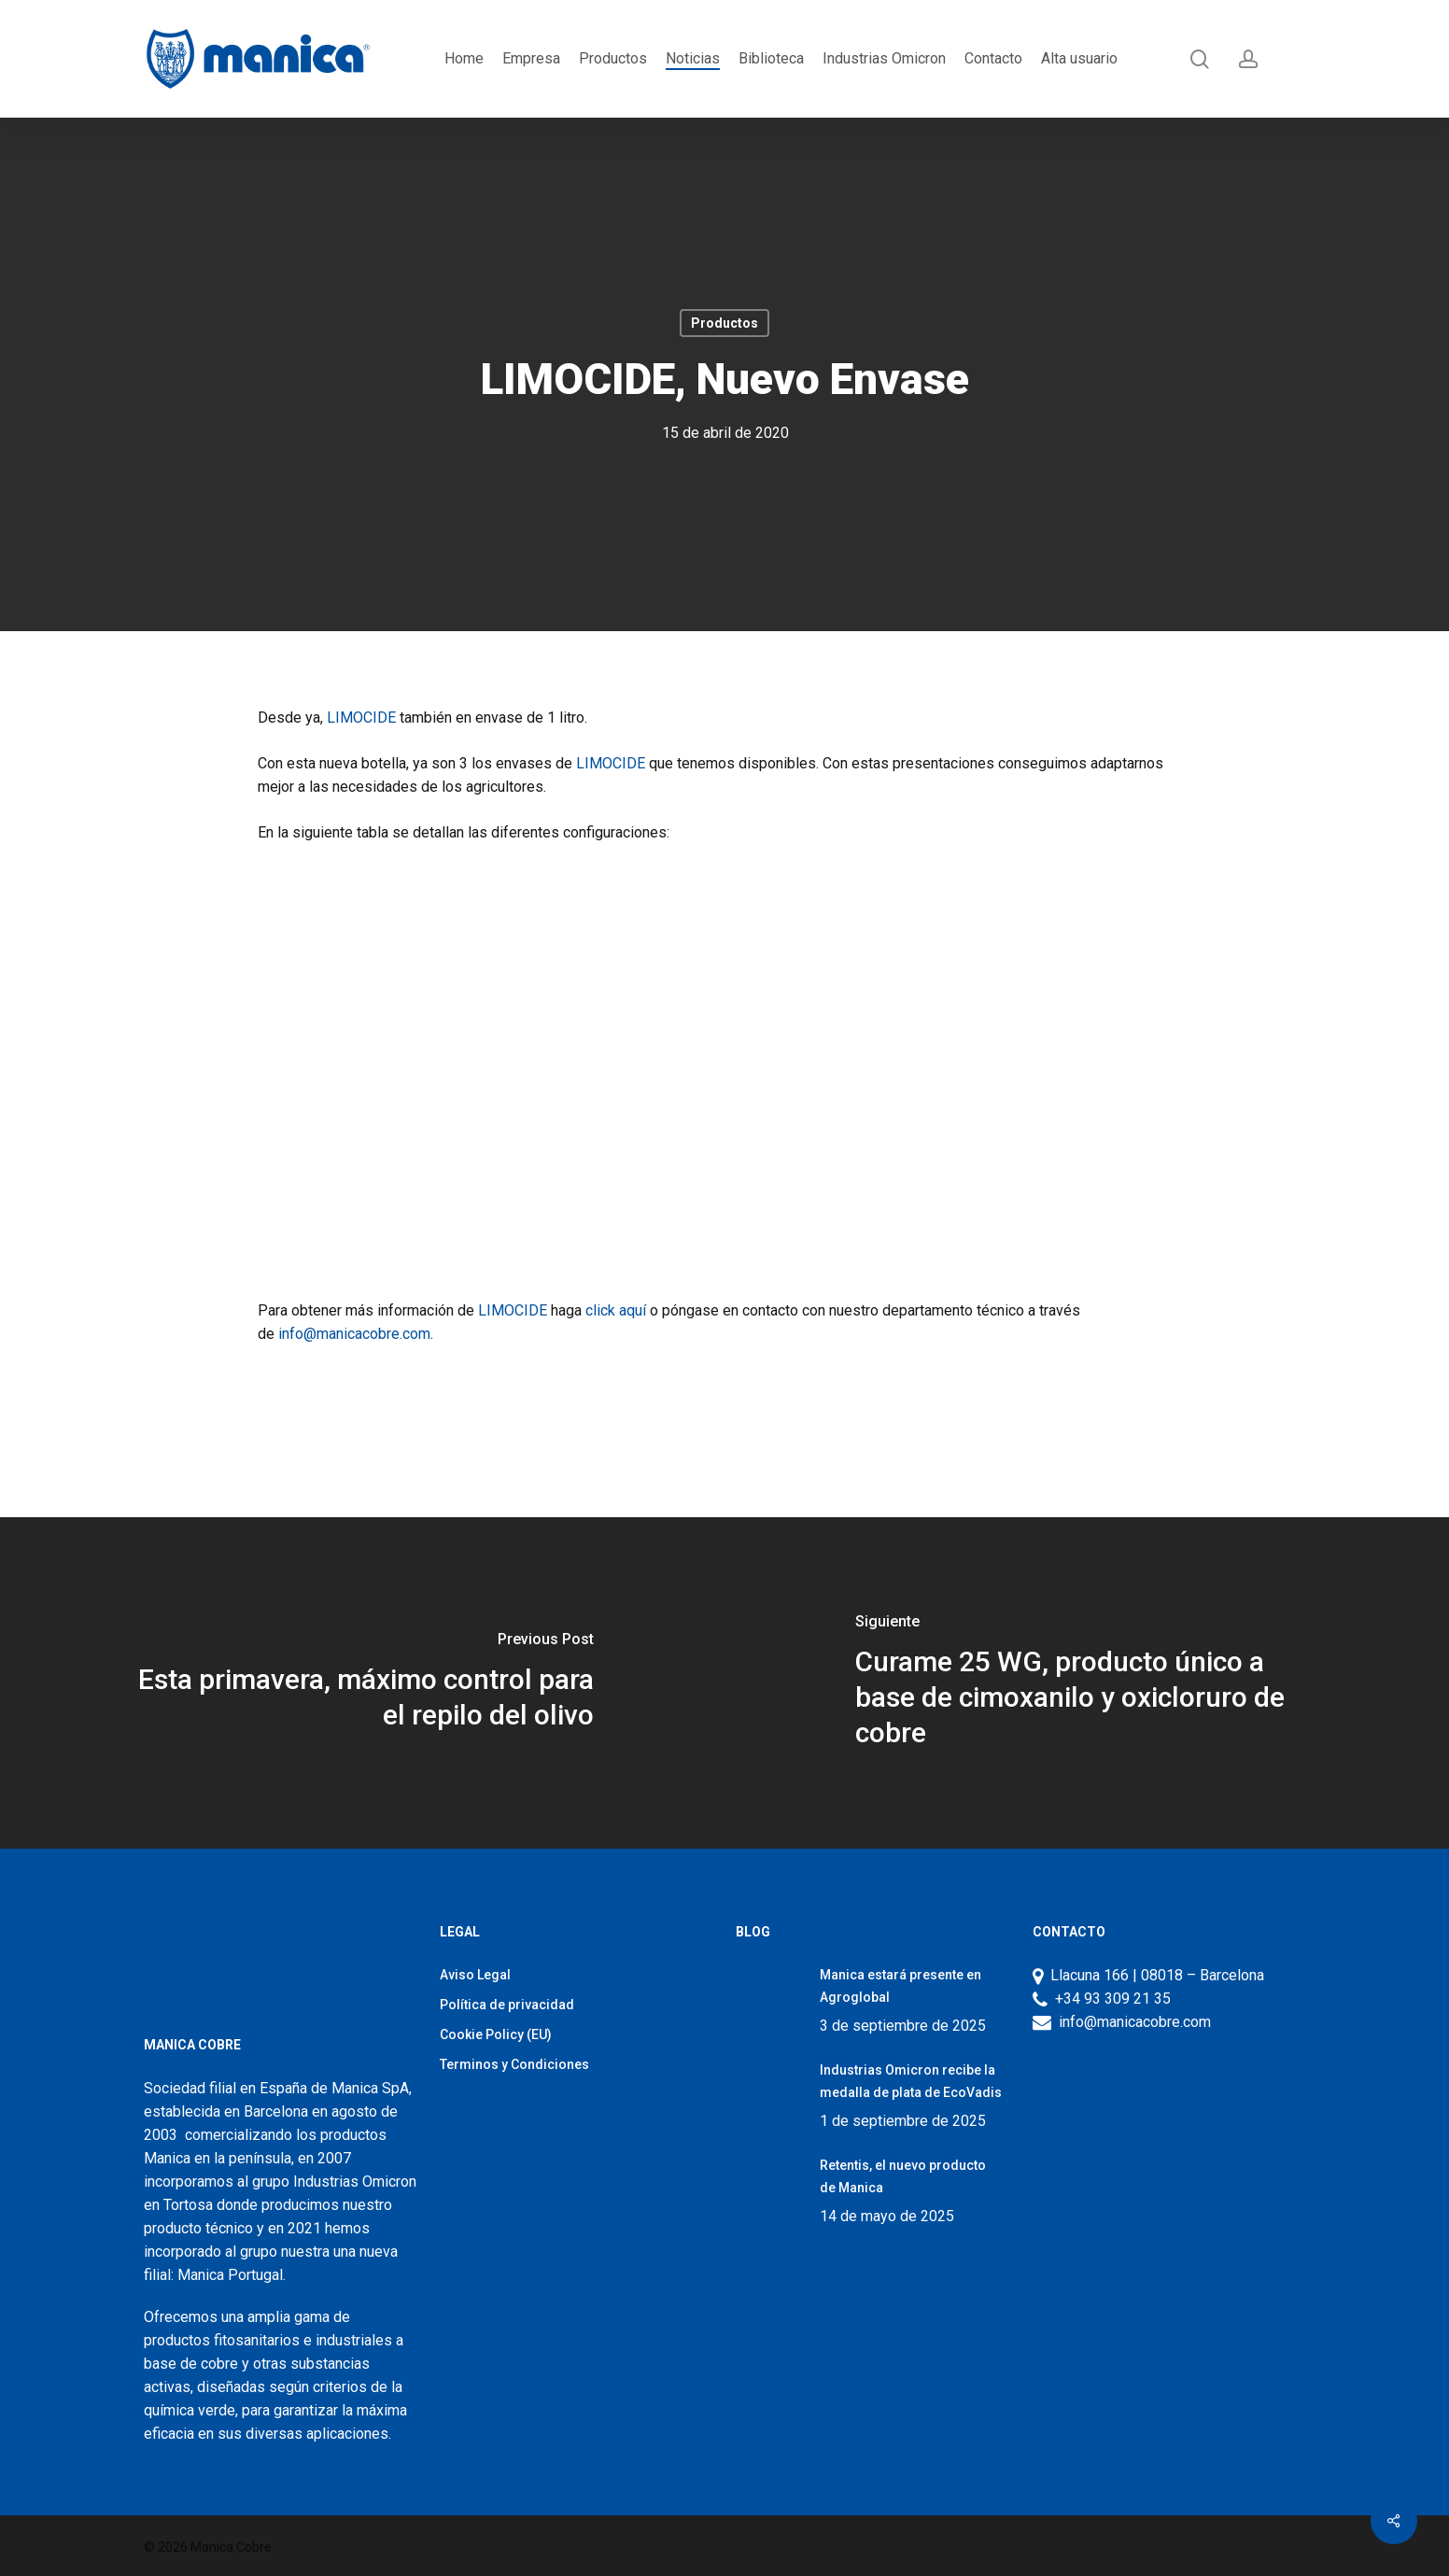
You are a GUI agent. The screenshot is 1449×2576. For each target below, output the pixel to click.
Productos (724, 323)
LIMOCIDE (363, 717)
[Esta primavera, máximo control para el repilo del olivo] (362, 1683)
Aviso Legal (475, 1974)
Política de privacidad (507, 2004)
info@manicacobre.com (354, 1334)
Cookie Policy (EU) (496, 2034)
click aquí (615, 1310)
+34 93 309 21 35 (1109, 1998)
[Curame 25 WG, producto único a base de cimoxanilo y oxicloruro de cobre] (1086, 1683)
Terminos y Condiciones (514, 2064)
